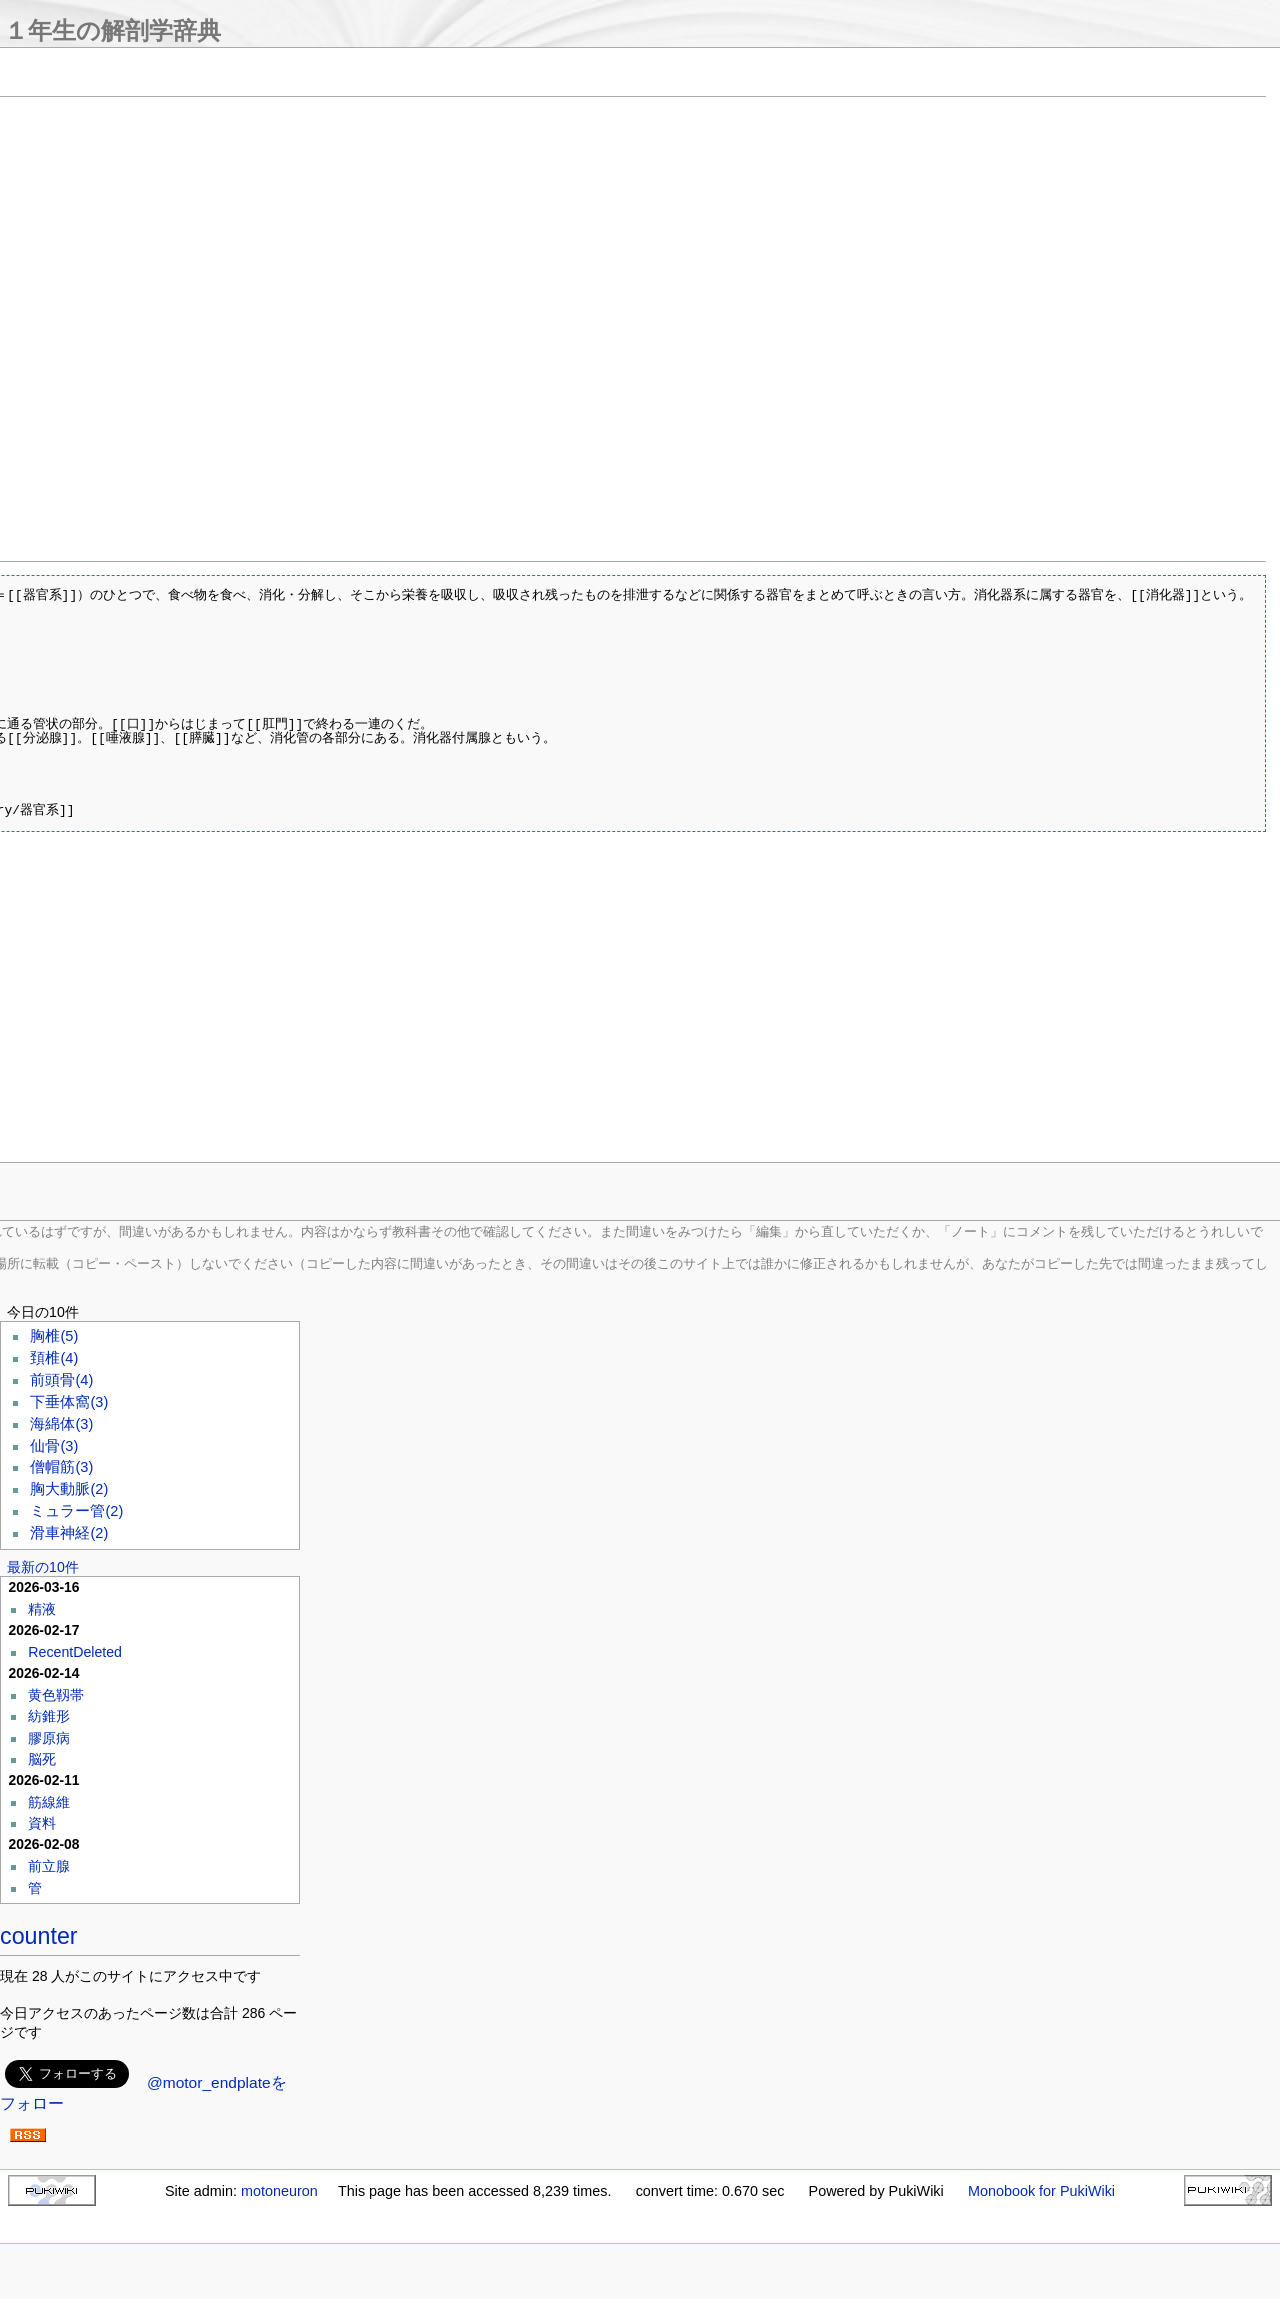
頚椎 (54, 1358)
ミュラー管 (76, 1511)
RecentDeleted (75, 1652)
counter (39, 1936)
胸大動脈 (69, 1489)
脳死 (42, 1759)
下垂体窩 (69, 1402)
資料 (42, 1823)
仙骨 (54, 1446)
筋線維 (49, 1802)
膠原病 (49, 1738)
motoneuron (279, 2191)
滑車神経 (69, 1533)
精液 (42, 1609)
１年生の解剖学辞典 (112, 30)
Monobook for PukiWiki (1041, 2191)
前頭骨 (61, 1380)
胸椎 (54, 1336)
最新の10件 (43, 1567)
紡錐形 (49, 1716)
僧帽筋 (61, 1467)
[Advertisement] (404, 1007)
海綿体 (61, 1424)
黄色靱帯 (56, 1695)
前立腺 (49, 1866)
